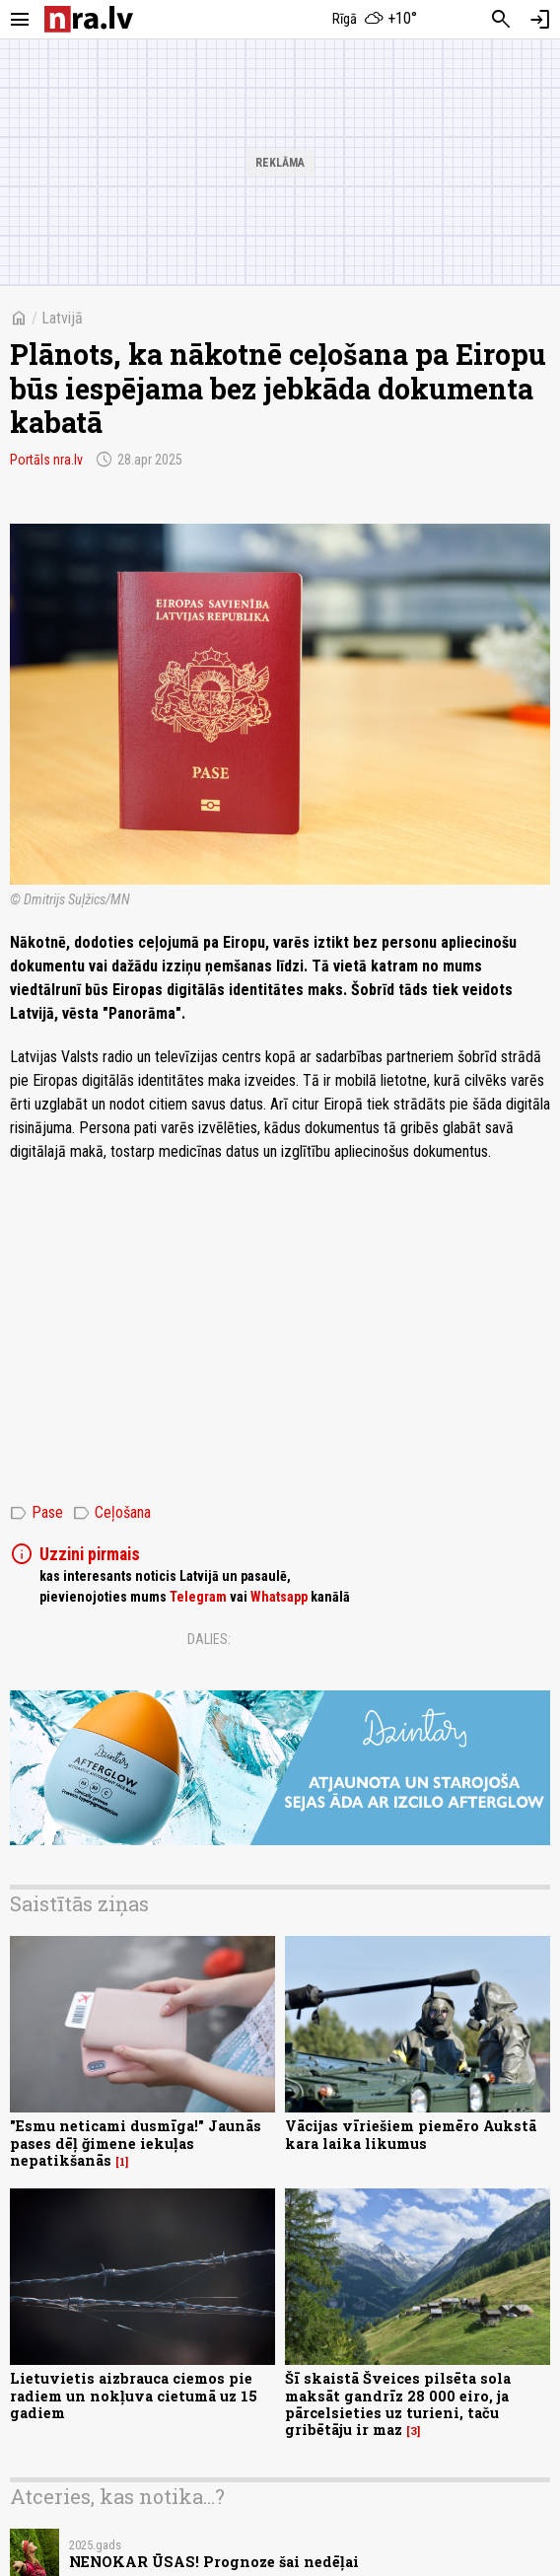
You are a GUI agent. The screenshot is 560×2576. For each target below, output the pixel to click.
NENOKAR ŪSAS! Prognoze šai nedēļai (214, 2561)
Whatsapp (279, 1597)
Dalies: (209, 1639)
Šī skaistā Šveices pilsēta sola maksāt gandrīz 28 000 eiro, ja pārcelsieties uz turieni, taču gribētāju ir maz (398, 2404)
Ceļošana (112, 1513)
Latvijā (62, 318)
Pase (36, 1513)
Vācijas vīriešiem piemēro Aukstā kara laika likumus (410, 2134)
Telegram (198, 1597)
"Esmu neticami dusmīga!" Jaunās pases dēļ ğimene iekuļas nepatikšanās (135, 2143)
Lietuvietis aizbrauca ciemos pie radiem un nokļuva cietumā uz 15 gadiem (133, 2395)
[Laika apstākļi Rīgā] (375, 20)
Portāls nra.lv (46, 459)
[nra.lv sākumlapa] (88, 19)
